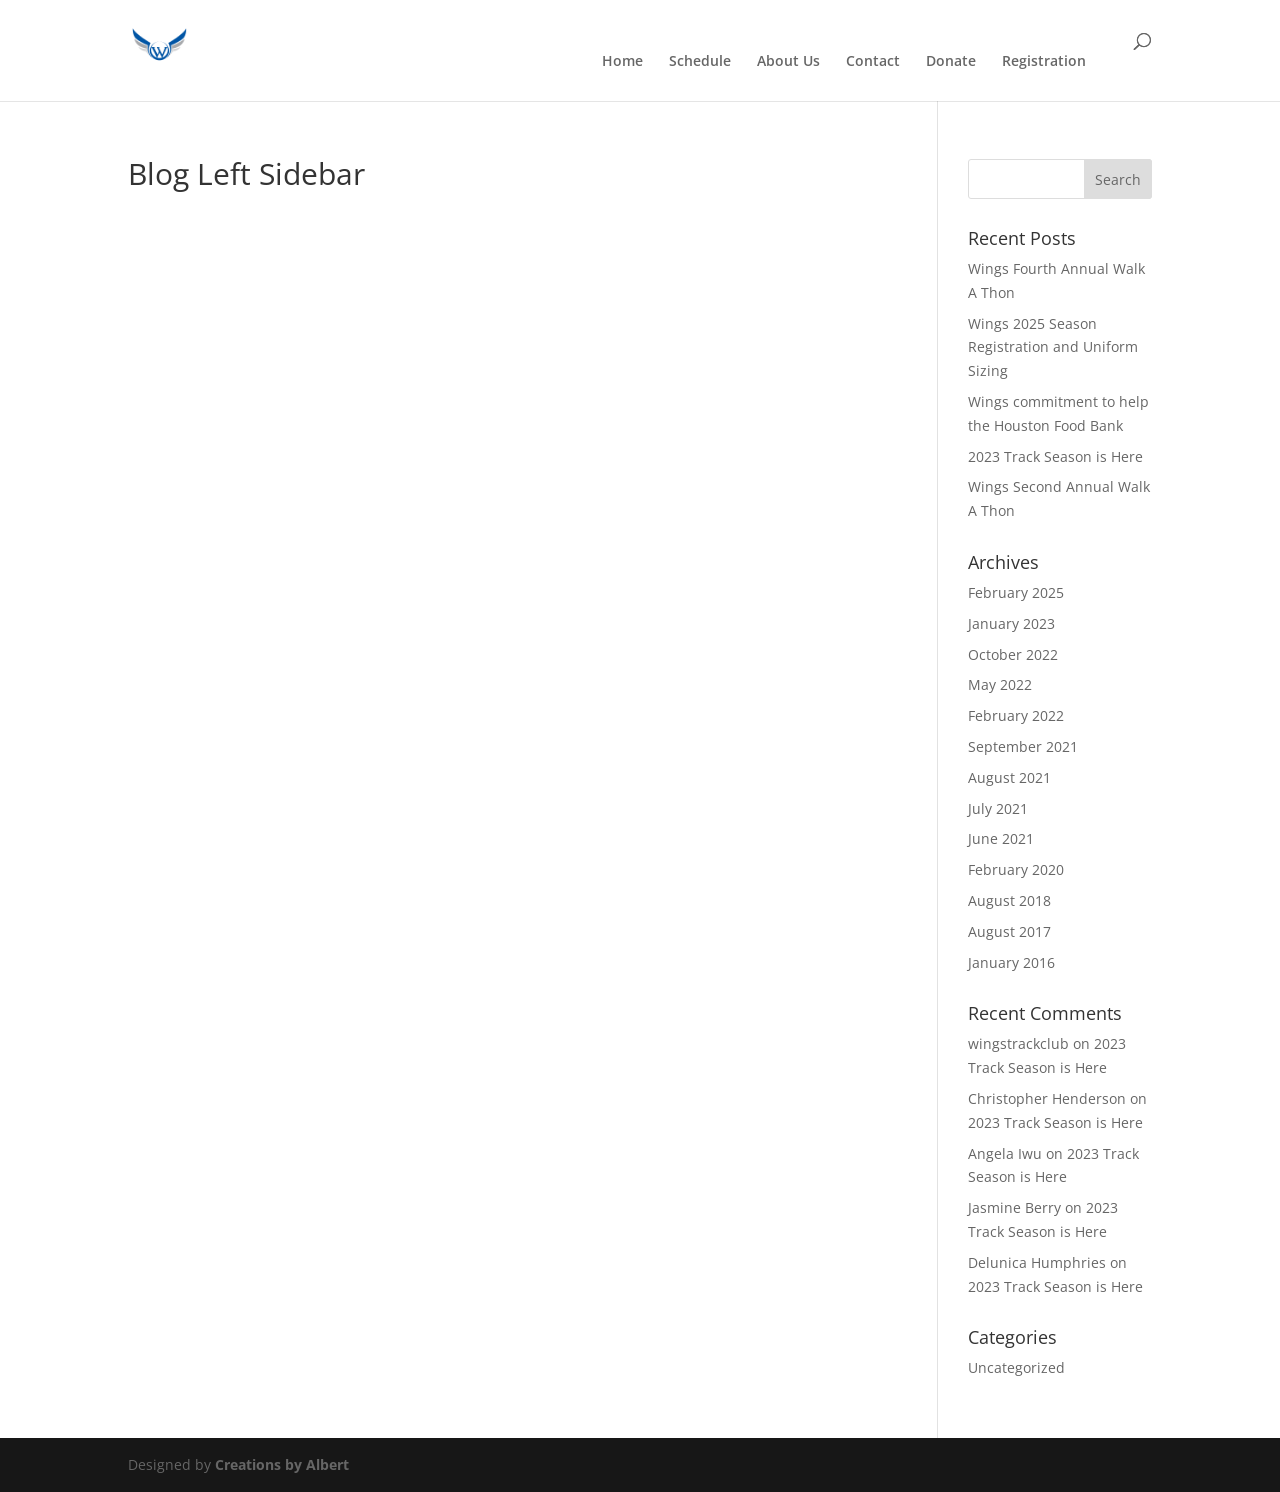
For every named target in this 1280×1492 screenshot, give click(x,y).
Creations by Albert (282, 1464)
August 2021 (1009, 777)
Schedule (700, 62)
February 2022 (1016, 715)
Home (622, 62)
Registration (1044, 62)
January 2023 (1011, 623)
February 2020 (1016, 869)
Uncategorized (1016, 1367)
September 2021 (1023, 746)
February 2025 (1016, 592)
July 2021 (998, 808)
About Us (788, 62)
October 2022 (1013, 654)
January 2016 (1011, 962)
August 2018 (1009, 900)
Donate (951, 62)
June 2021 (1001, 838)
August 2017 (1009, 931)
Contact (873, 62)
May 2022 (1000, 684)
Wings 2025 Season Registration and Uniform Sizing (1053, 347)
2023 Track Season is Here (1055, 456)
